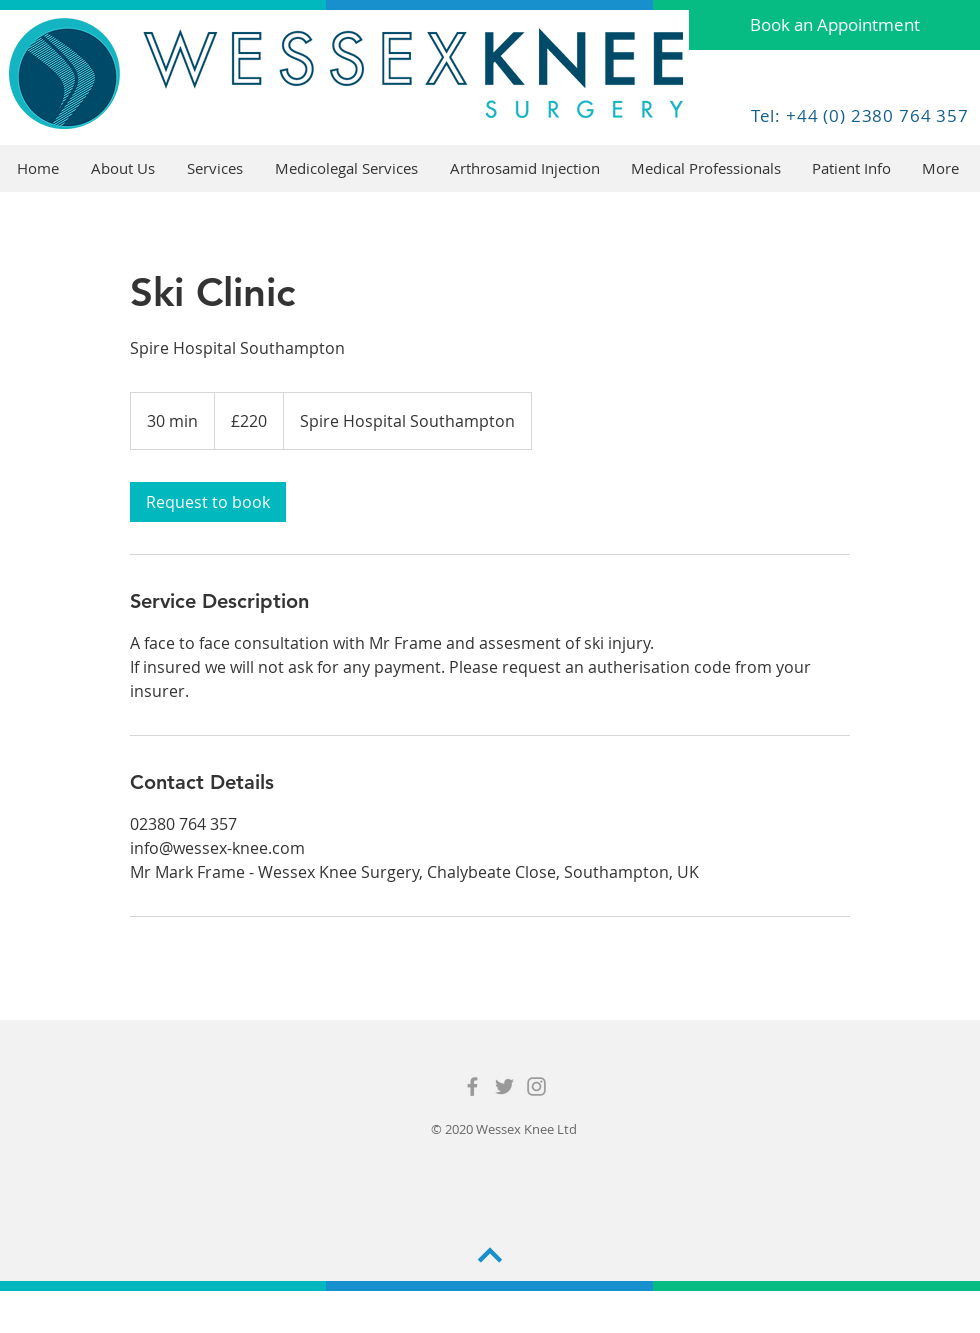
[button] (216, 168)
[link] (208, 502)
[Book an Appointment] (834, 25)
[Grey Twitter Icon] (504, 1086)
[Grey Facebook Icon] (472, 1086)
